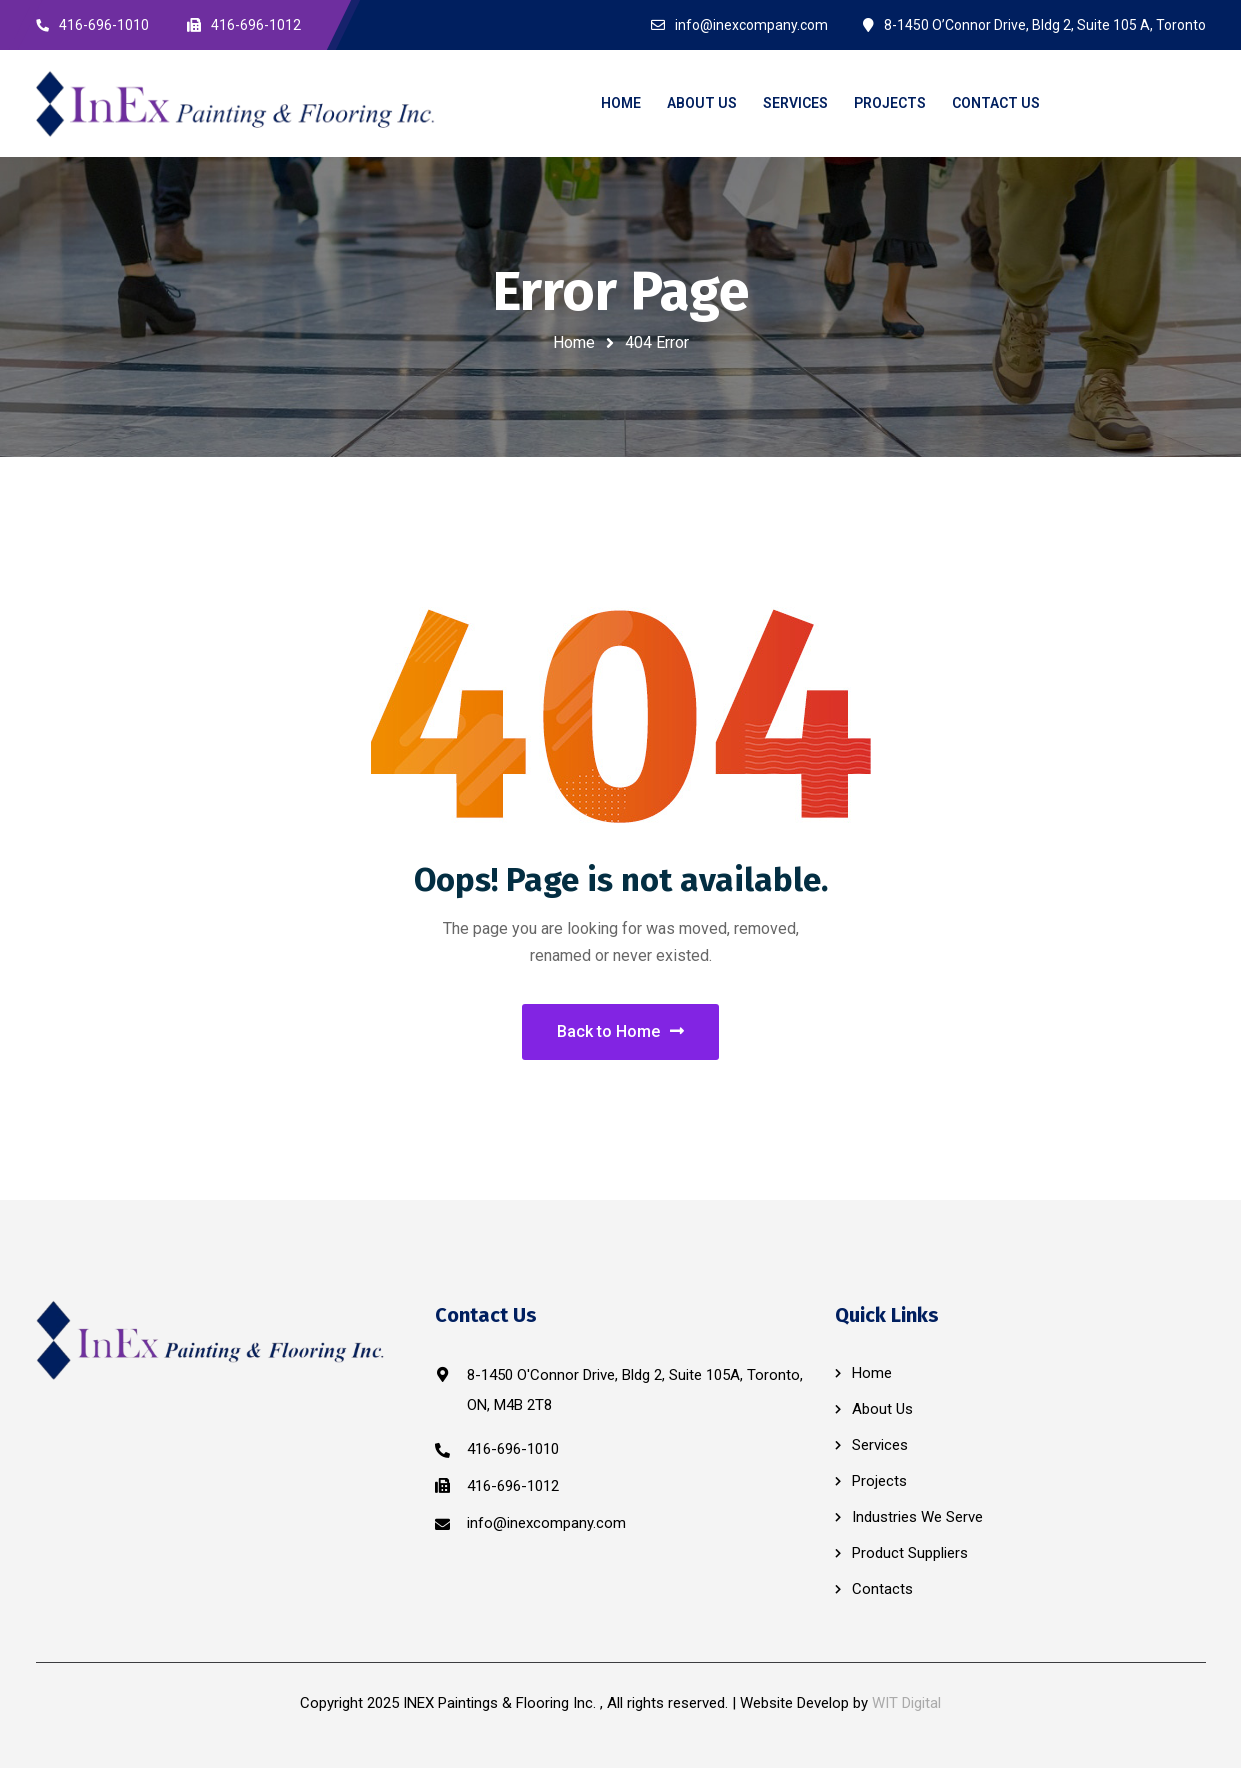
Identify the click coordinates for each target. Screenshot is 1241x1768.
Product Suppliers (910, 1553)
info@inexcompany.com (546, 1523)
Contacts (882, 1589)
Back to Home (620, 1031)
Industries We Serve (917, 1517)
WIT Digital (906, 1703)
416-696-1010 (513, 1449)
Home (574, 342)
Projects (879, 1481)
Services (880, 1445)
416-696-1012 (513, 1486)
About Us (882, 1409)
